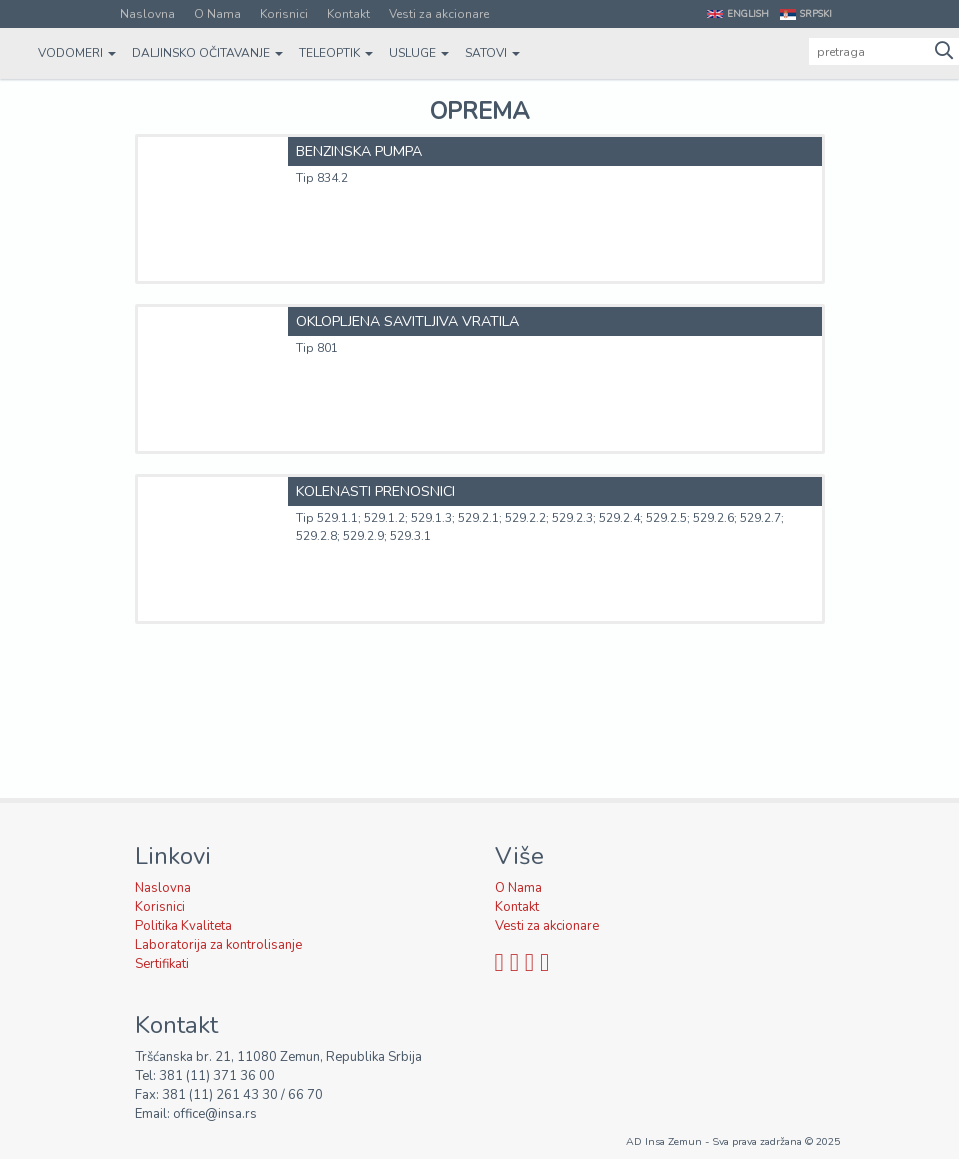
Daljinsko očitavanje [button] (207, 53)
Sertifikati (162, 964)
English (748, 13)
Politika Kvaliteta (183, 926)
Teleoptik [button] (336, 53)
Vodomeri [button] (77, 53)
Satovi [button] (492, 53)
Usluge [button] (419, 53)
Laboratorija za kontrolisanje (218, 945)
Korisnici (284, 14)
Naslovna (147, 14)
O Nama (217, 14)
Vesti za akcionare (439, 14)
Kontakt (348, 14)
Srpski (816, 13)
